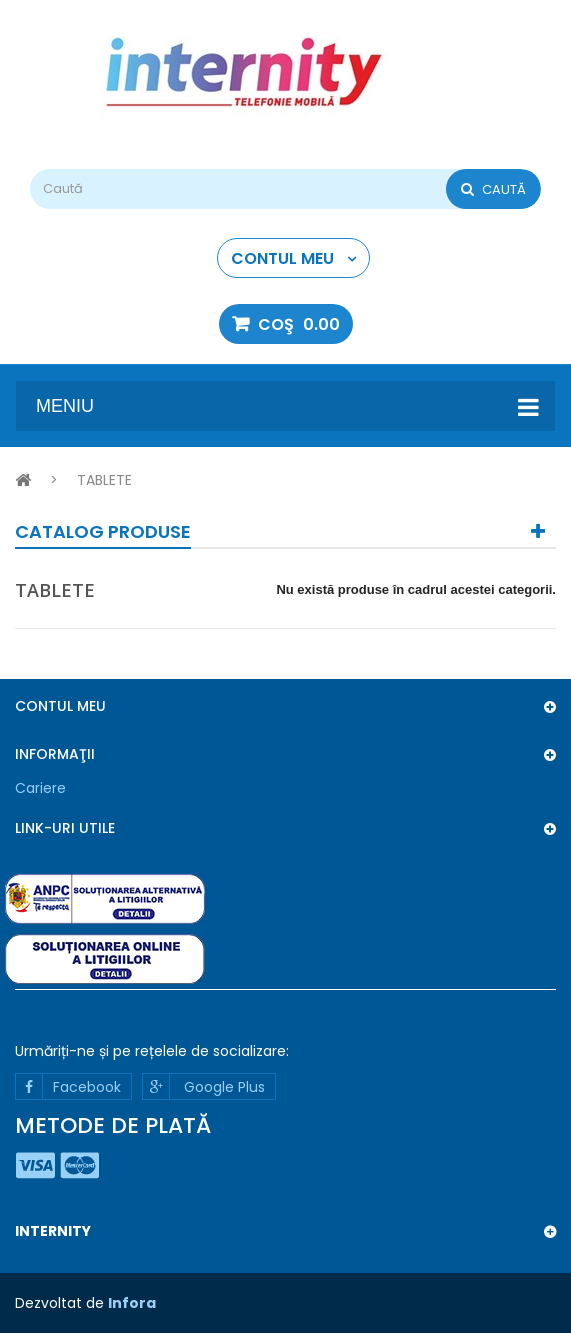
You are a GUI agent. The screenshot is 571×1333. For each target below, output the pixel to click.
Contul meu (60, 706)
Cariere (40, 788)
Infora (132, 1303)
